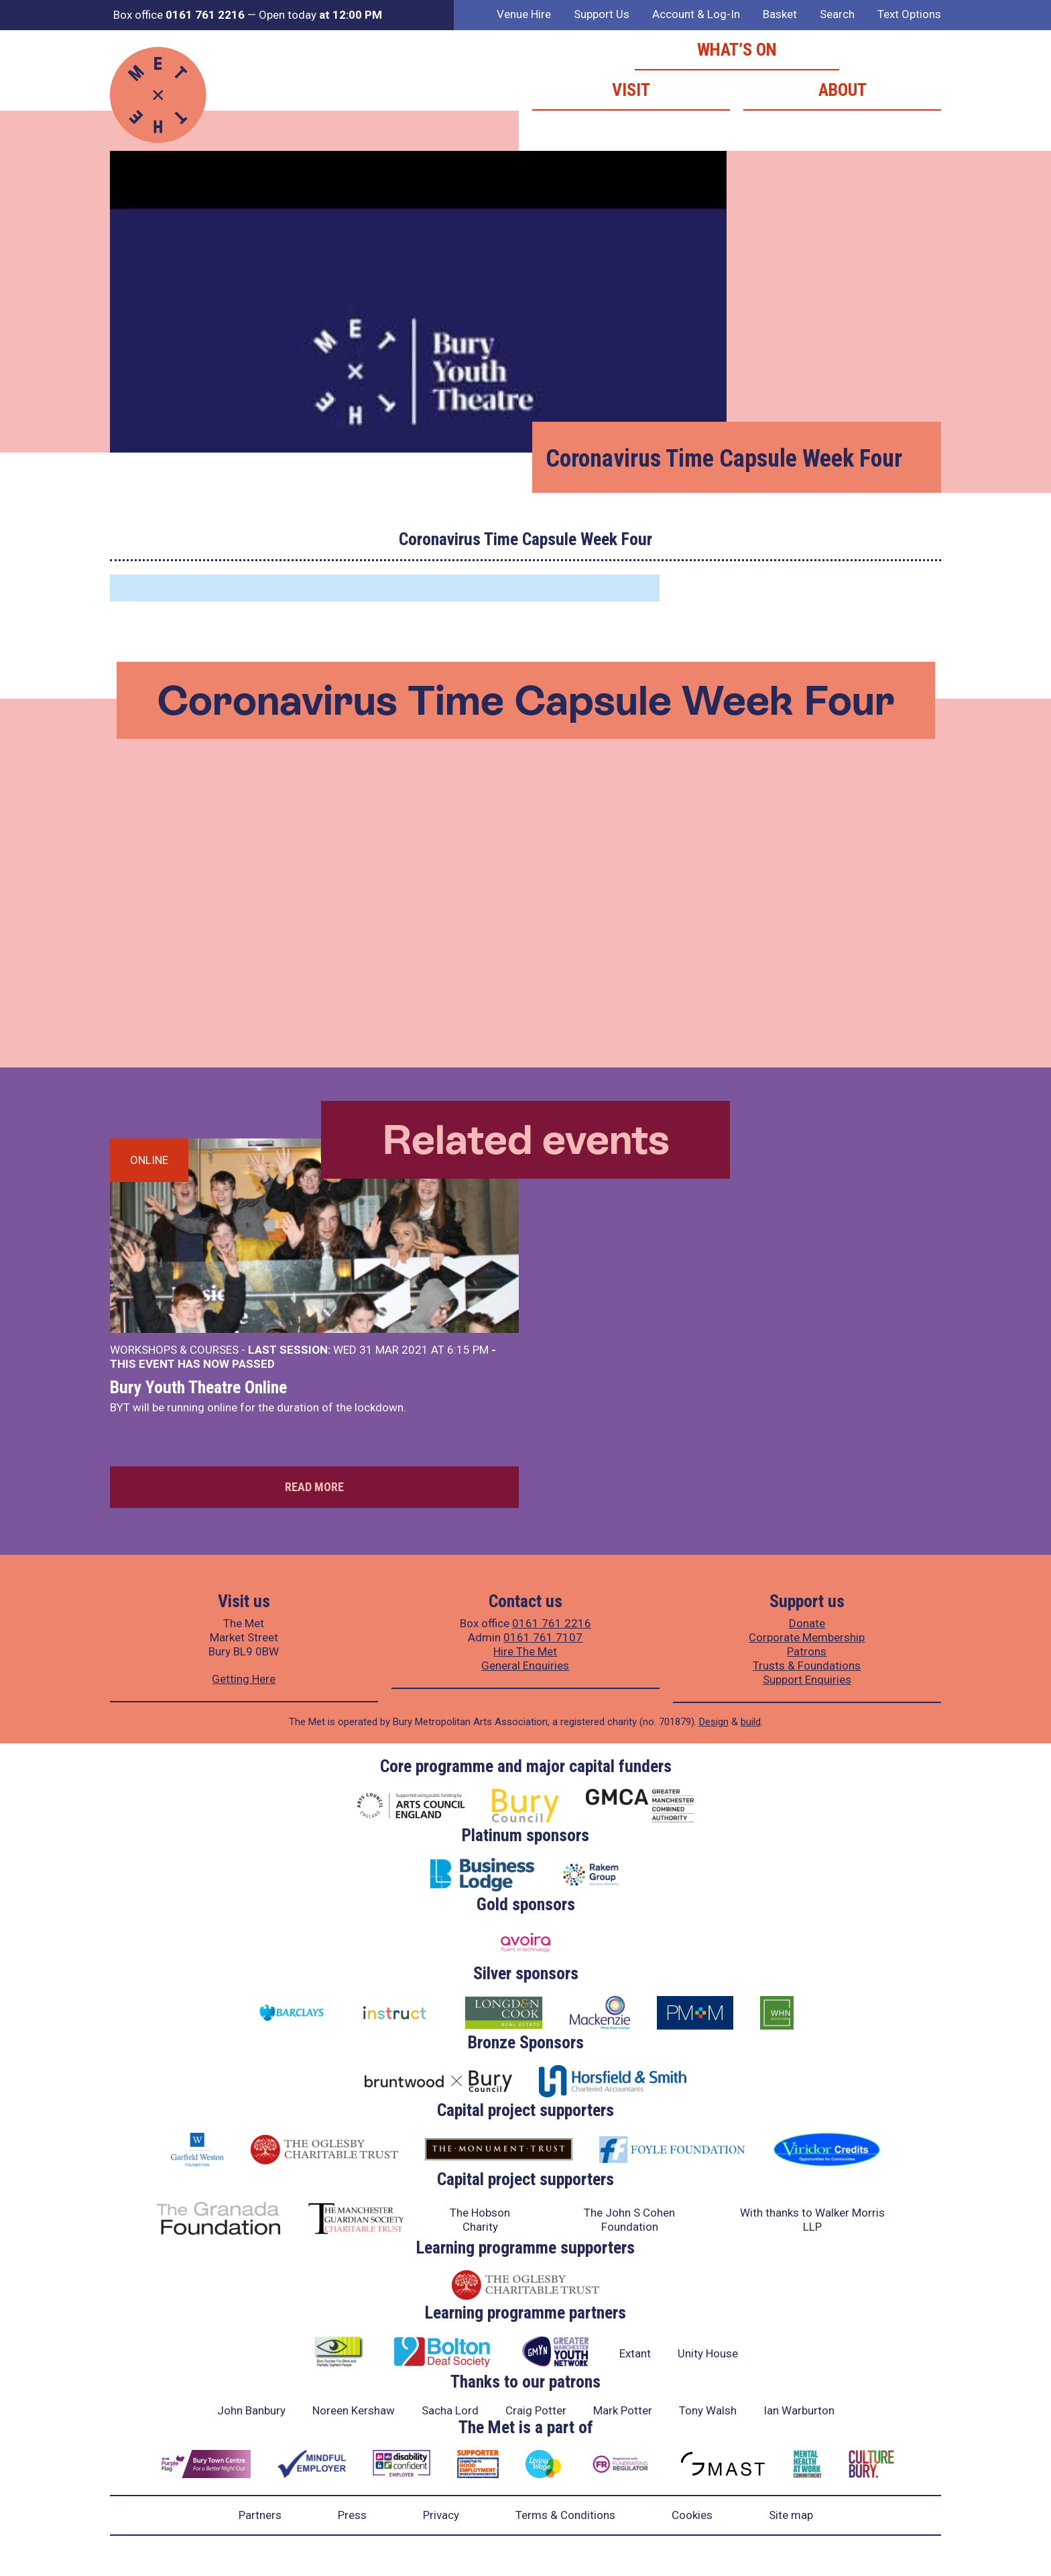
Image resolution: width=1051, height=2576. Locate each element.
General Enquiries (525, 1665)
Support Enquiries (807, 1679)
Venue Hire (524, 14)
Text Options (909, 14)
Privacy (441, 2515)
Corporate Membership (807, 1637)
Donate (807, 1623)
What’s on (737, 50)
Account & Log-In (696, 14)
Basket (780, 14)
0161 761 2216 (551, 1623)
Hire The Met (525, 1651)
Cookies (692, 2515)
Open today (320, 14)
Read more (314, 1487)
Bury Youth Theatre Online (198, 1387)
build (751, 1722)
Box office (179, 14)
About (842, 90)
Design (714, 1722)
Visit (631, 90)
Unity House (708, 2353)
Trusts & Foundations (807, 1665)
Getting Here (243, 1679)
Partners (260, 2515)
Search (837, 14)
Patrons (806, 1651)
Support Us (601, 14)
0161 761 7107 (542, 1637)
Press (352, 2515)
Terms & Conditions (565, 2515)
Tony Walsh (708, 2410)
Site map (791, 2515)
